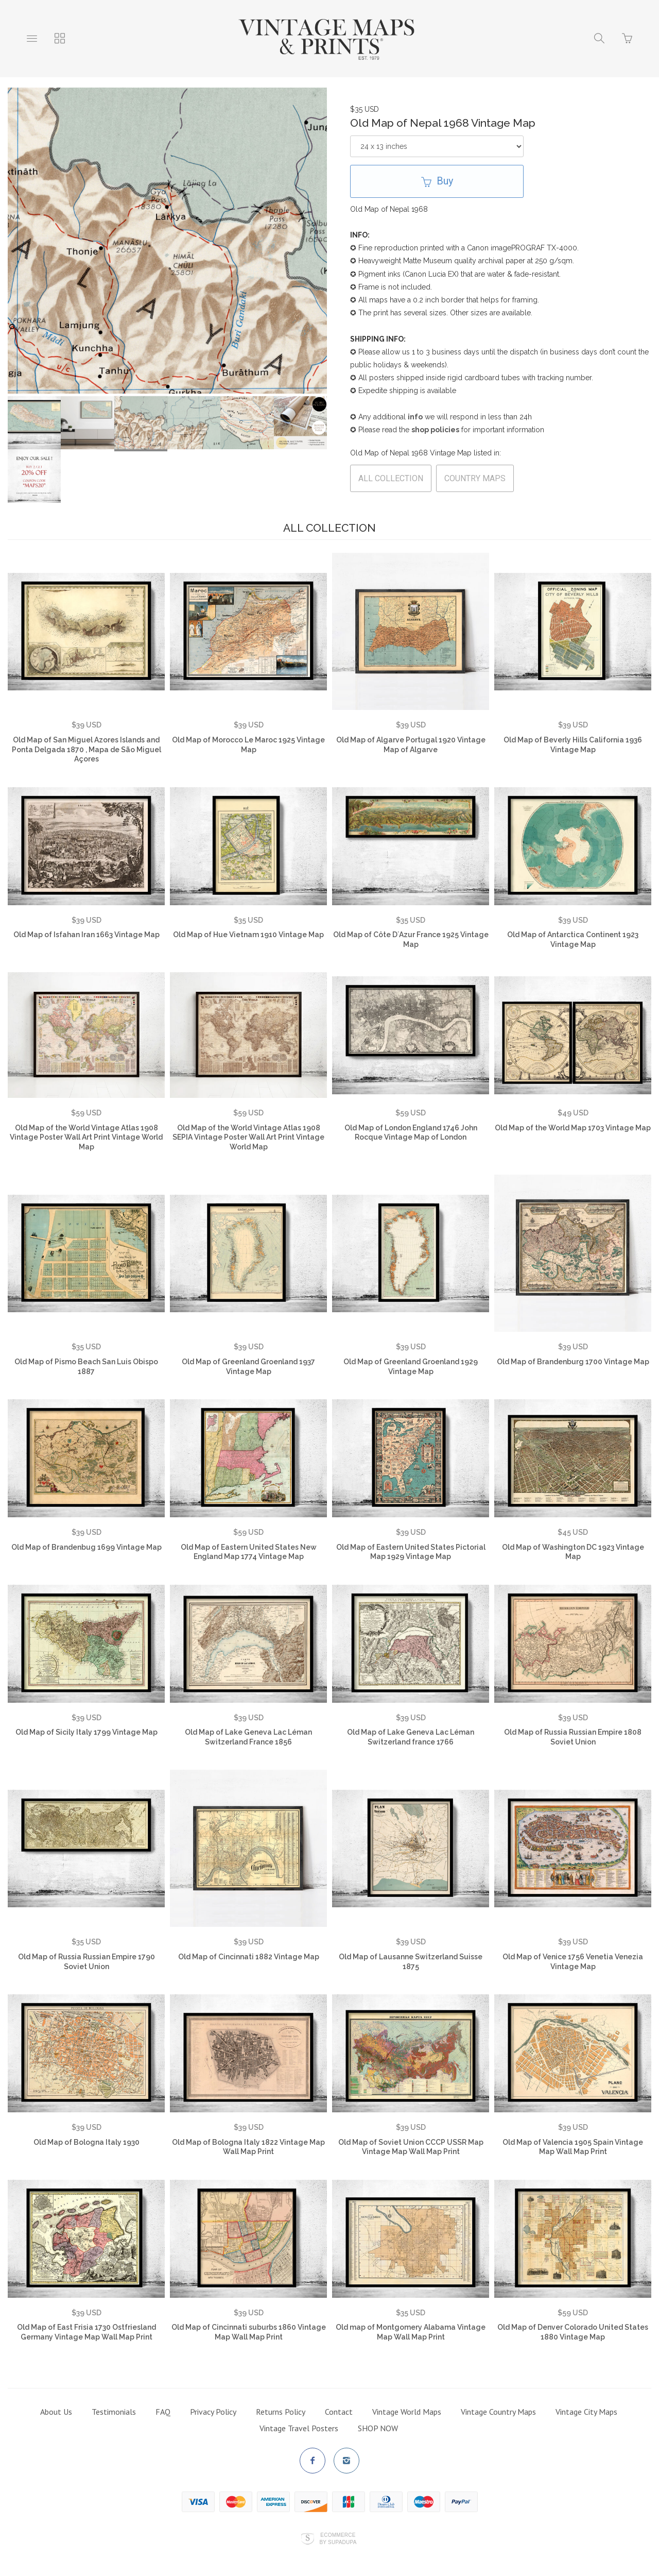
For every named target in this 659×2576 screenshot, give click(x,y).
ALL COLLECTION (390, 478)
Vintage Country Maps (498, 2403)
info (415, 417)
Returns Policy (280, 2403)
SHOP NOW (378, 2419)
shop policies (435, 430)
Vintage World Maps (406, 2403)
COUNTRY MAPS (475, 478)
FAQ (162, 2403)
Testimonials (114, 2403)
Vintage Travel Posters (298, 2419)
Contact (339, 2403)
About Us (56, 2403)
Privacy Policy (213, 2403)
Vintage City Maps (586, 2403)
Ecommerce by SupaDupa (337, 2529)
